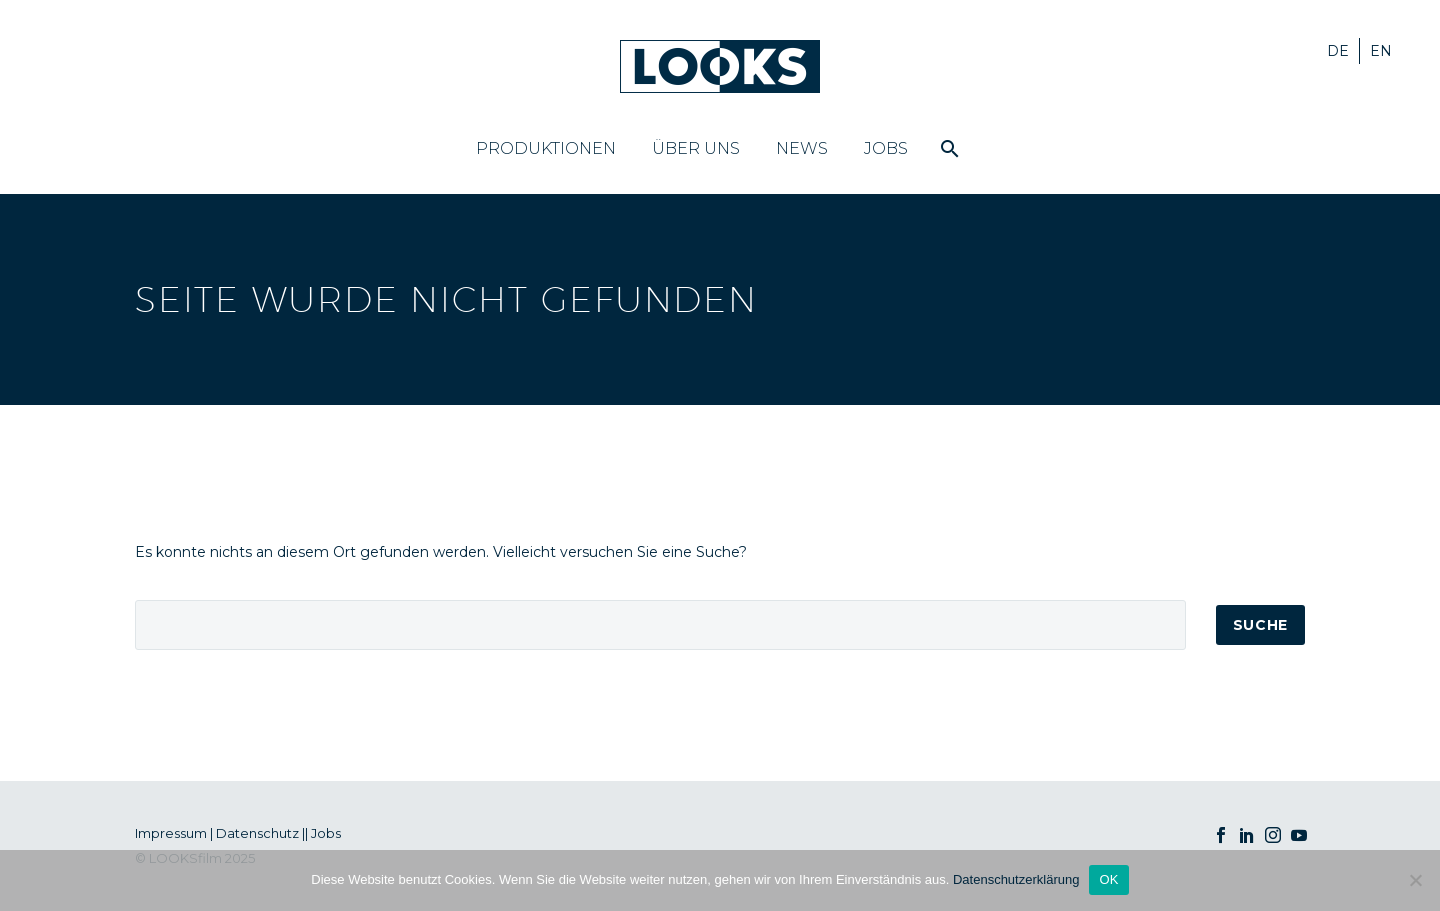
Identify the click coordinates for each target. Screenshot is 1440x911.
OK (1108, 879)
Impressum (171, 833)
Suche (1261, 625)
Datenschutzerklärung (1016, 879)
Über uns (696, 148)
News (802, 148)
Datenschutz (257, 833)
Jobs (886, 148)
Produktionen (546, 148)
